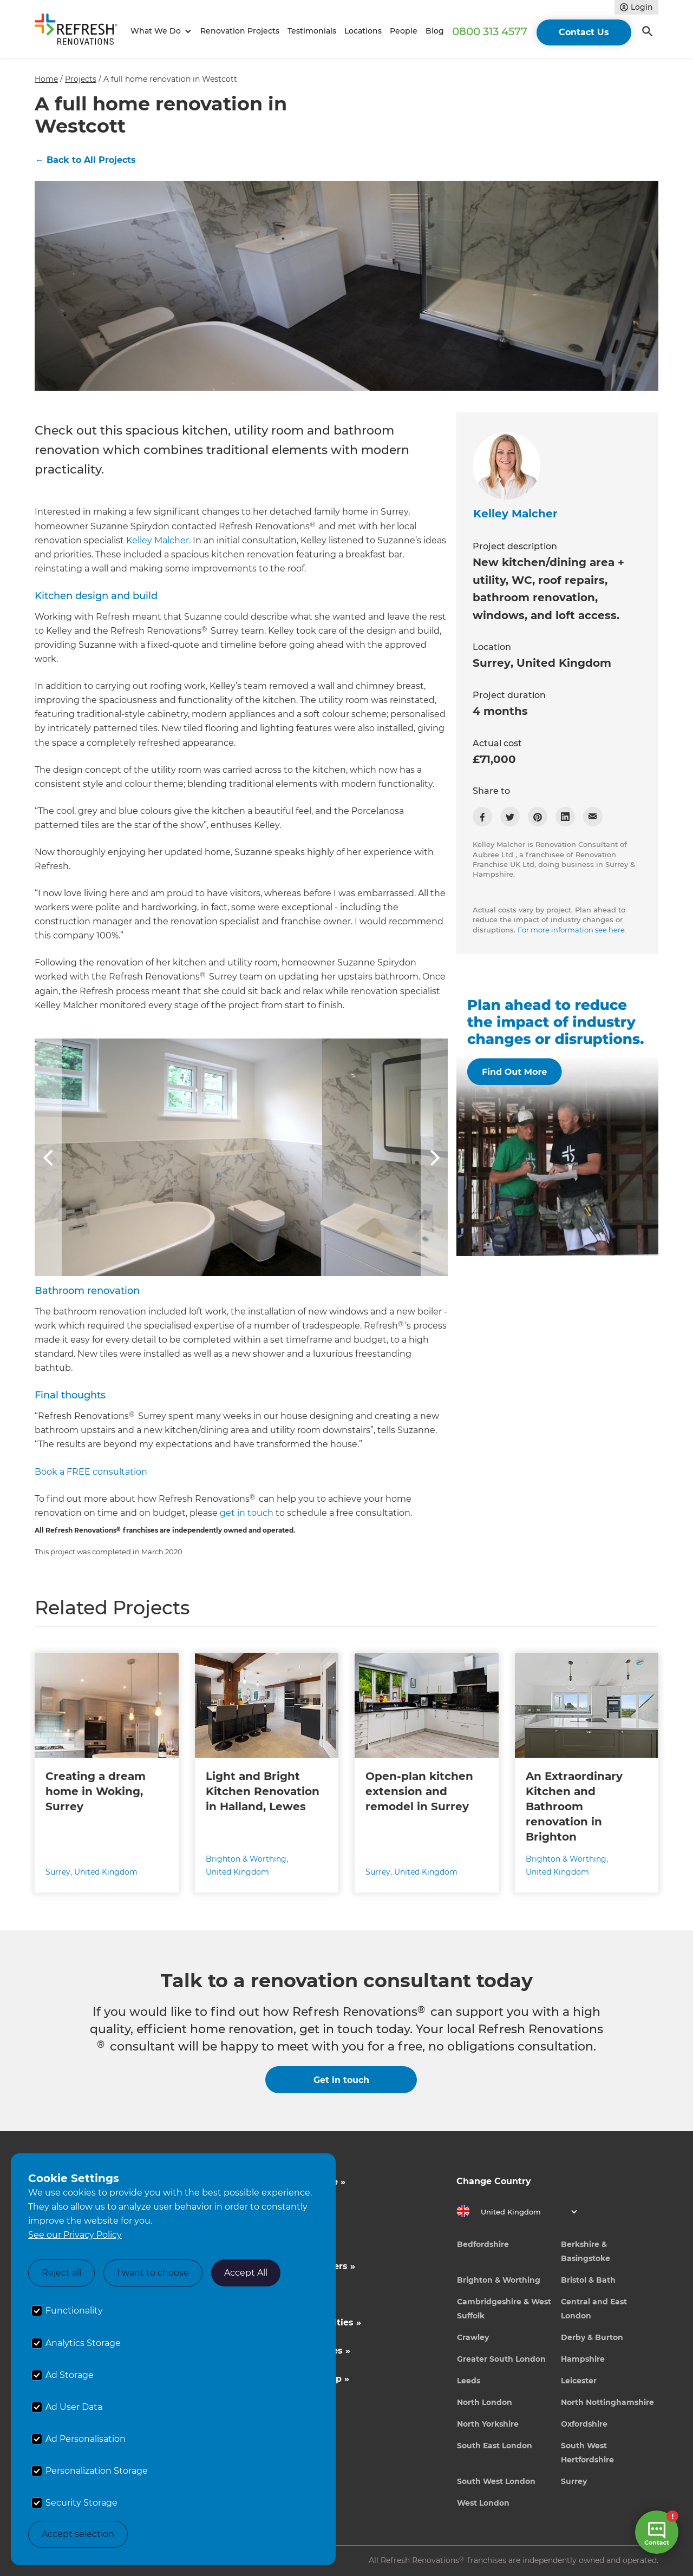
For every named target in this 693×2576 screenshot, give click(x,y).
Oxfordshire (584, 2424)
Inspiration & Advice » (295, 2182)
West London (483, 2503)
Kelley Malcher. (158, 540)
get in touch (246, 1513)
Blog (435, 31)
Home (46, 79)
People (403, 31)
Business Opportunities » (303, 2322)
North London (484, 2402)
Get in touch (341, 2080)
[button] (159, 31)
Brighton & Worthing (498, 2280)
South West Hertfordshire (587, 2453)
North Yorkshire (488, 2424)
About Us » (271, 2238)
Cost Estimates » (284, 2210)
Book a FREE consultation (91, 1472)
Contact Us (584, 32)
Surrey (574, 2481)
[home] (81, 31)
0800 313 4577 (489, 31)
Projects (80, 79)
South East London (494, 2445)
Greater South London (501, 2359)
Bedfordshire (483, 2244)
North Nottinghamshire (607, 2402)
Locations (363, 31)
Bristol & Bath (588, 2280)
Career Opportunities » (298, 2350)
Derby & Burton (592, 2337)
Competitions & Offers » (300, 2266)
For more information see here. (572, 929)
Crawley (473, 2337)
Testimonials (311, 31)
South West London (496, 2481)
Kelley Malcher (515, 513)
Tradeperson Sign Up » (297, 2379)
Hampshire (583, 2359)
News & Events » (284, 2294)
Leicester (579, 2381)
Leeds (468, 2381)
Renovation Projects (239, 31)
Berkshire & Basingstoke (585, 2251)
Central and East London (594, 2309)
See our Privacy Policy (75, 2235)
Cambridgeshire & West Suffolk (504, 2309)
